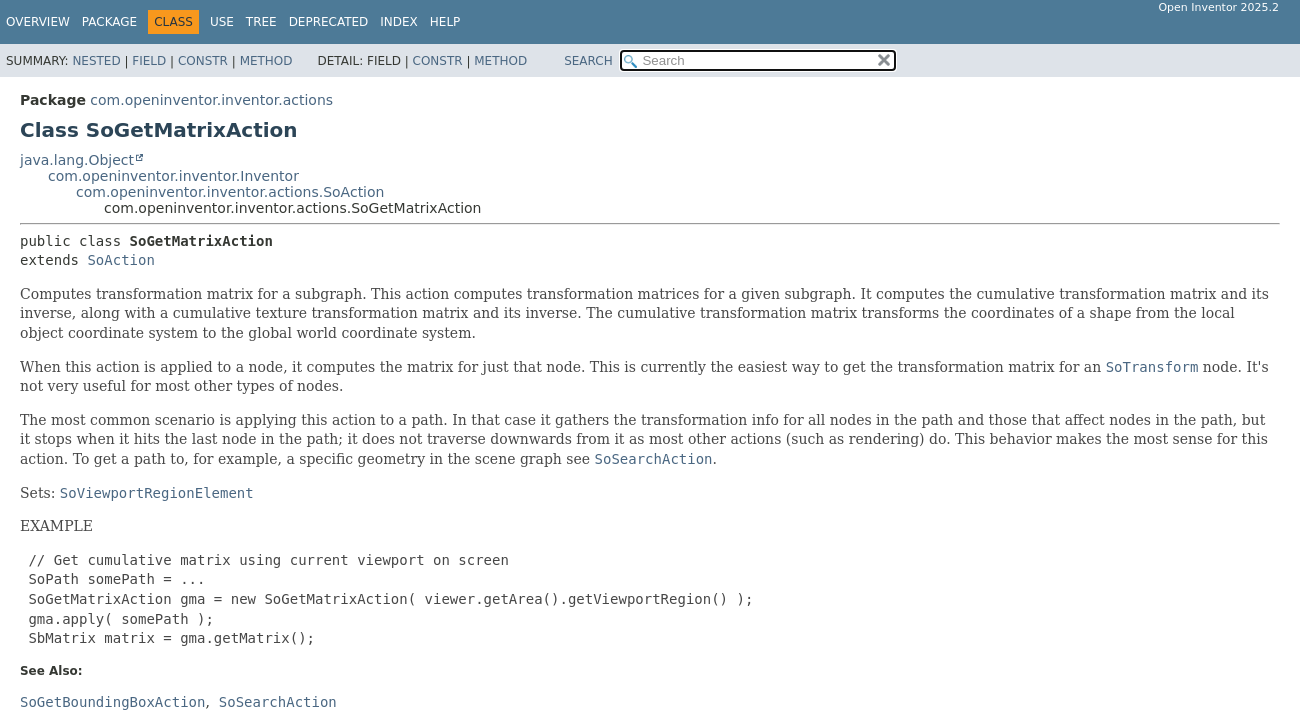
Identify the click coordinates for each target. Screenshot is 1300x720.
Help (445, 22)
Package (109, 22)
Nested (96, 61)
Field (149, 61)
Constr (203, 61)
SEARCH (588, 61)
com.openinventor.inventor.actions (211, 100)
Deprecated (329, 22)
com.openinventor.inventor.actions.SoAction (230, 192)
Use (222, 22)
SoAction (120, 260)
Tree (261, 22)
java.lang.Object (77, 160)
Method (266, 61)
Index (399, 22)
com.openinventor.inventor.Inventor (173, 176)
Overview (38, 22)
